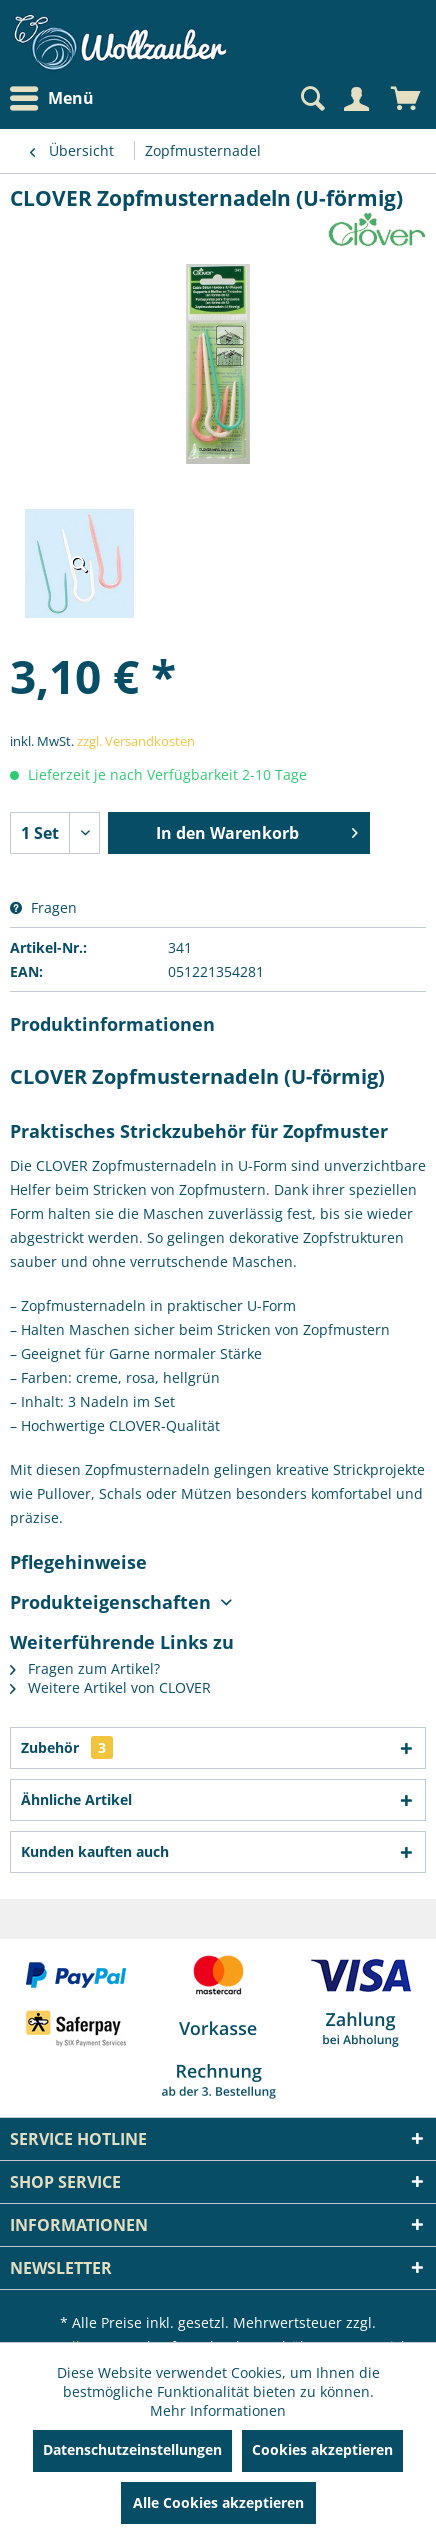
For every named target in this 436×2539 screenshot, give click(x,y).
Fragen (43, 907)
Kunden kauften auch (95, 1851)
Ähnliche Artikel (76, 1799)
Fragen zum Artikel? (85, 1668)
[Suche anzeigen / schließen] (311, 99)
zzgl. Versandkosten (136, 741)
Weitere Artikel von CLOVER (110, 1687)
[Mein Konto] (356, 99)
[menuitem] (57, 98)
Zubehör (67, 1747)
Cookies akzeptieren (322, 2449)
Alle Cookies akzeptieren (218, 2502)
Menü (52, 99)
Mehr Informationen (218, 2410)
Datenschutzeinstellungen (132, 2449)
